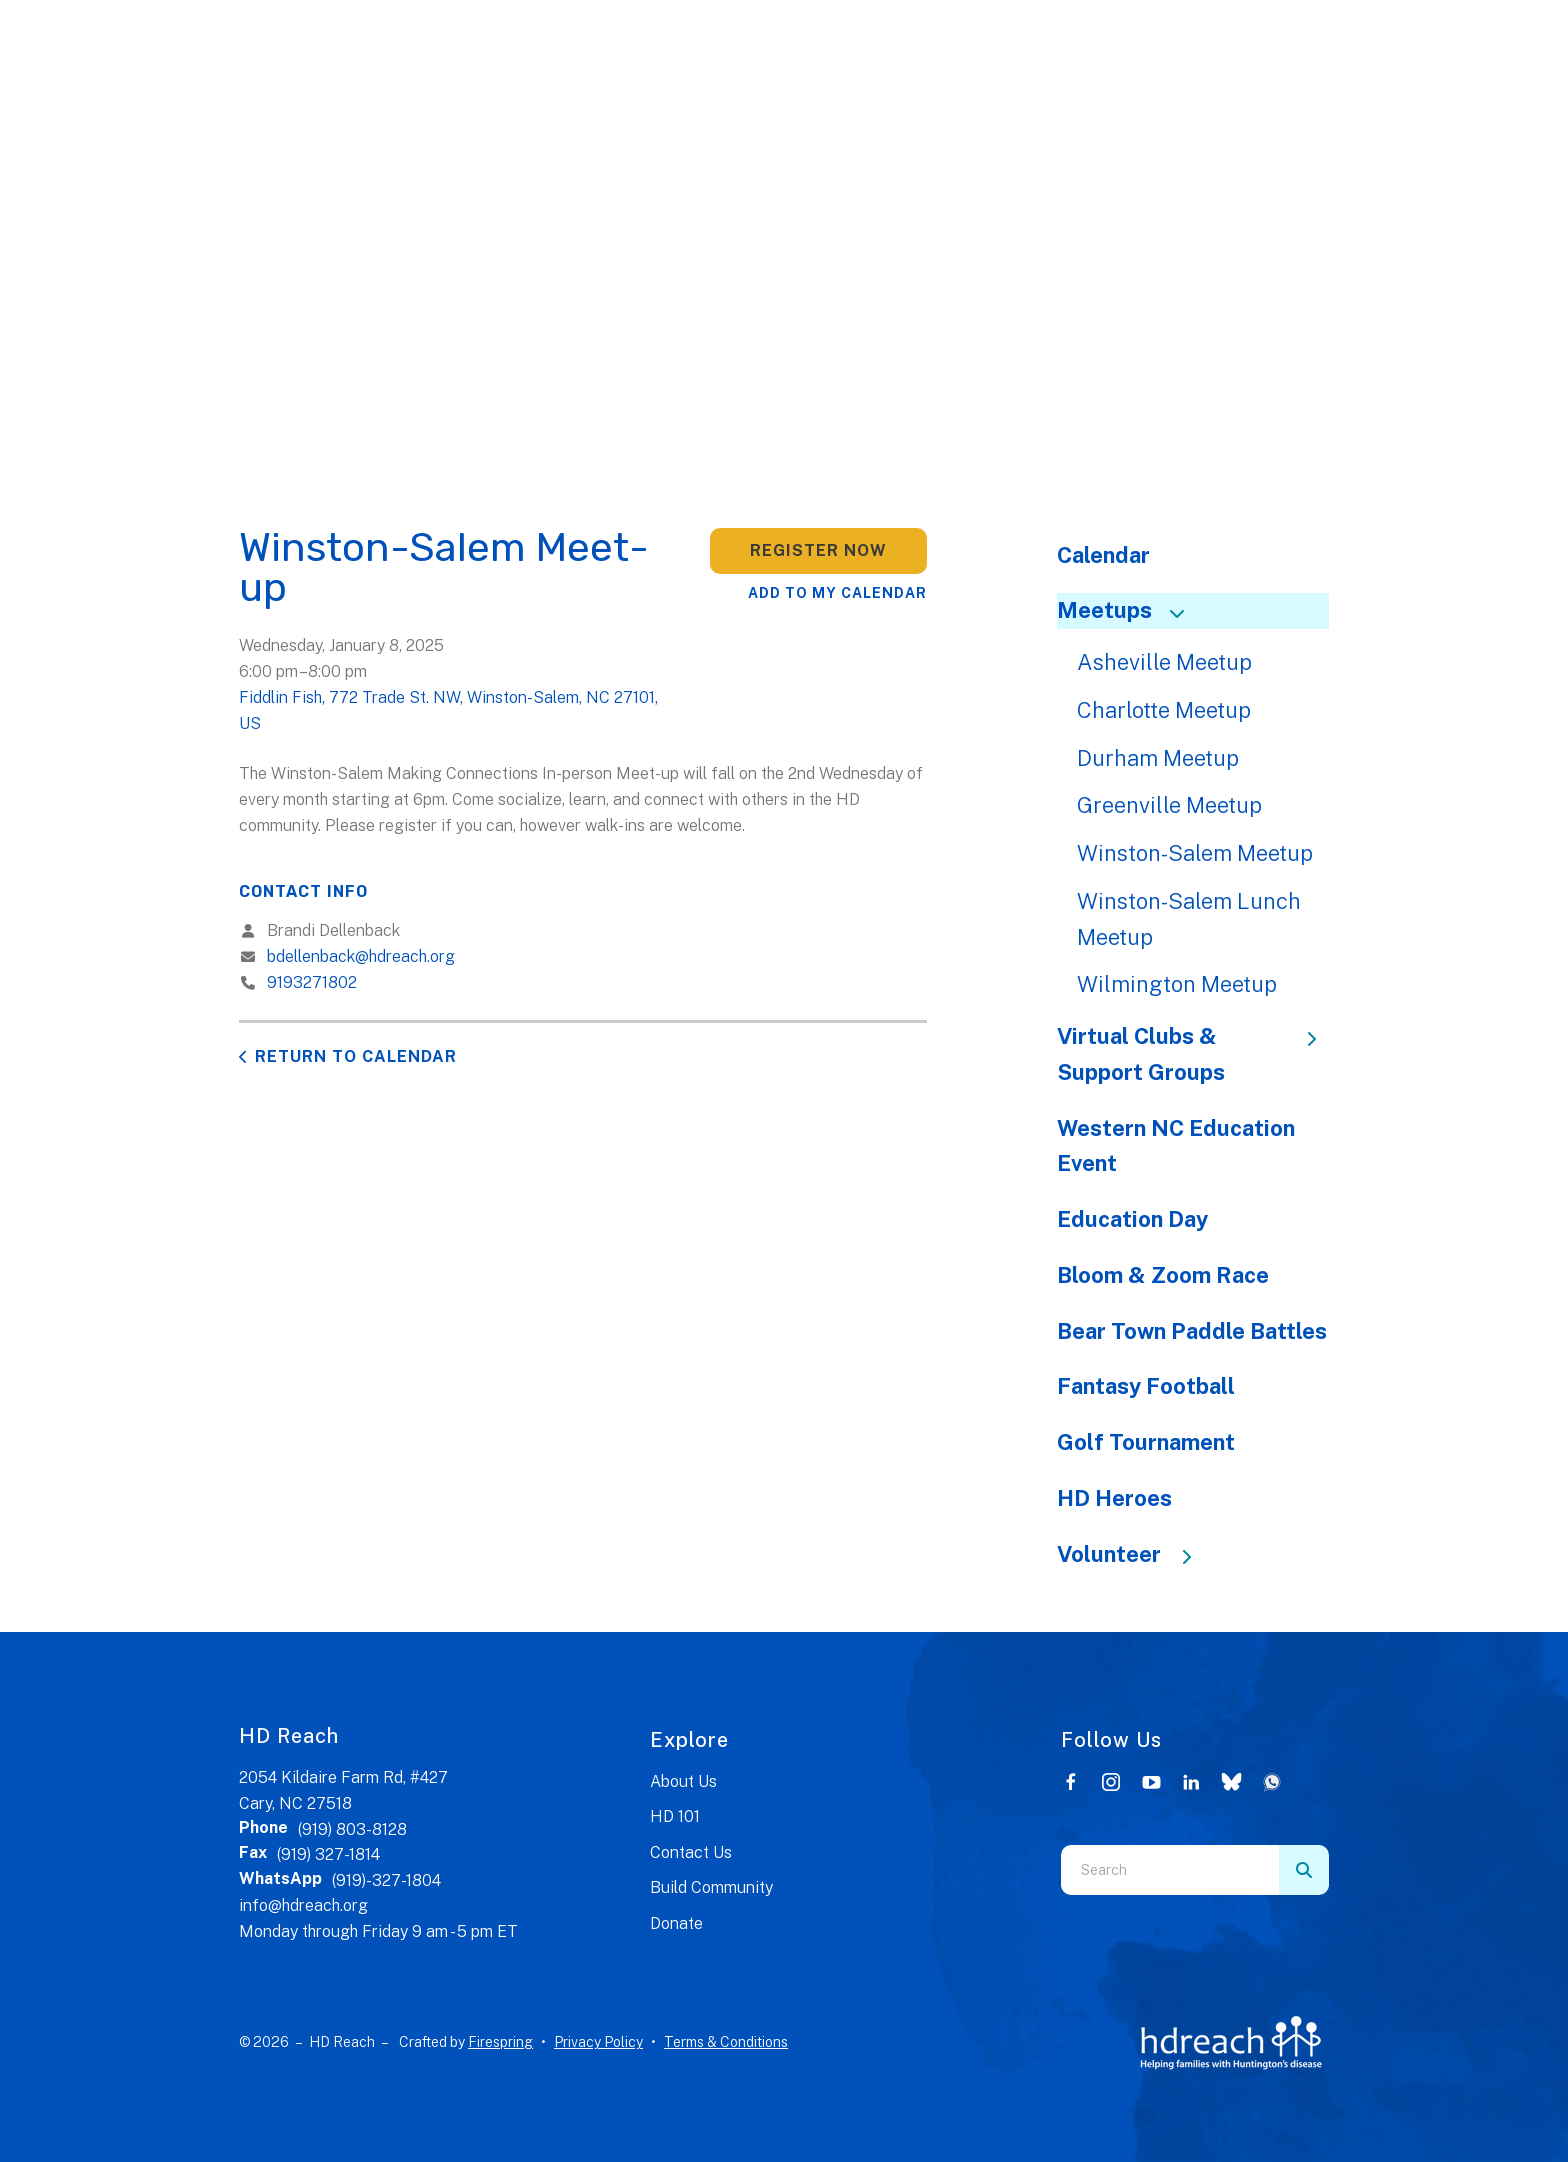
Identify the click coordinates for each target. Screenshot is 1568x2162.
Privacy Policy (598, 2042)
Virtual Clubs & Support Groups (1193, 1054)
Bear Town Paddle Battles (1192, 1331)
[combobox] (1170, 1870)
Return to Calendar (356, 1056)
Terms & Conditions (726, 2042)
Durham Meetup (1158, 758)
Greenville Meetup (1169, 805)
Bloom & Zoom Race (1163, 1275)
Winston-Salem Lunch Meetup (1189, 919)
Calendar (1103, 555)
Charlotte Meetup (1164, 710)
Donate (676, 1923)
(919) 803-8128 (352, 1829)
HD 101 (675, 1816)
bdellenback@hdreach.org (361, 956)
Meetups (1129, 610)
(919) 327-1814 (328, 1854)
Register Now (818, 550)
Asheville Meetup (1164, 662)
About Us (683, 1781)
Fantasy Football (1146, 1386)
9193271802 (312, 982)
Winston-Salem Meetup (1195, 853)
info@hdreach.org (303, 1905)
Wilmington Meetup (1177, 984)
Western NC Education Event (1176, 1146)
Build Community (711, 1887)
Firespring (500, 2042)
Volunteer (1134, 1554)
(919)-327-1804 (386, 1880)
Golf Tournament (1146, 1442)
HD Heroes (1114, 1498)
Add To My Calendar (837, 593)
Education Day (1132, 1219)
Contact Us (691, 1852)
